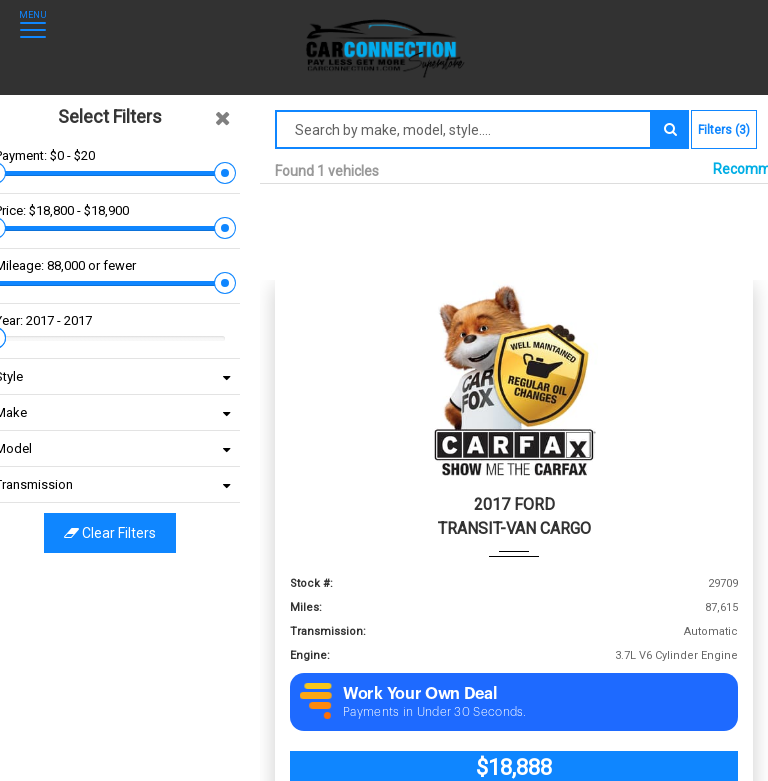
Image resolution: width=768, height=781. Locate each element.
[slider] (15, 173)
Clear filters (130, 533)
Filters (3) (724, 130)
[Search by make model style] (463, 129)
